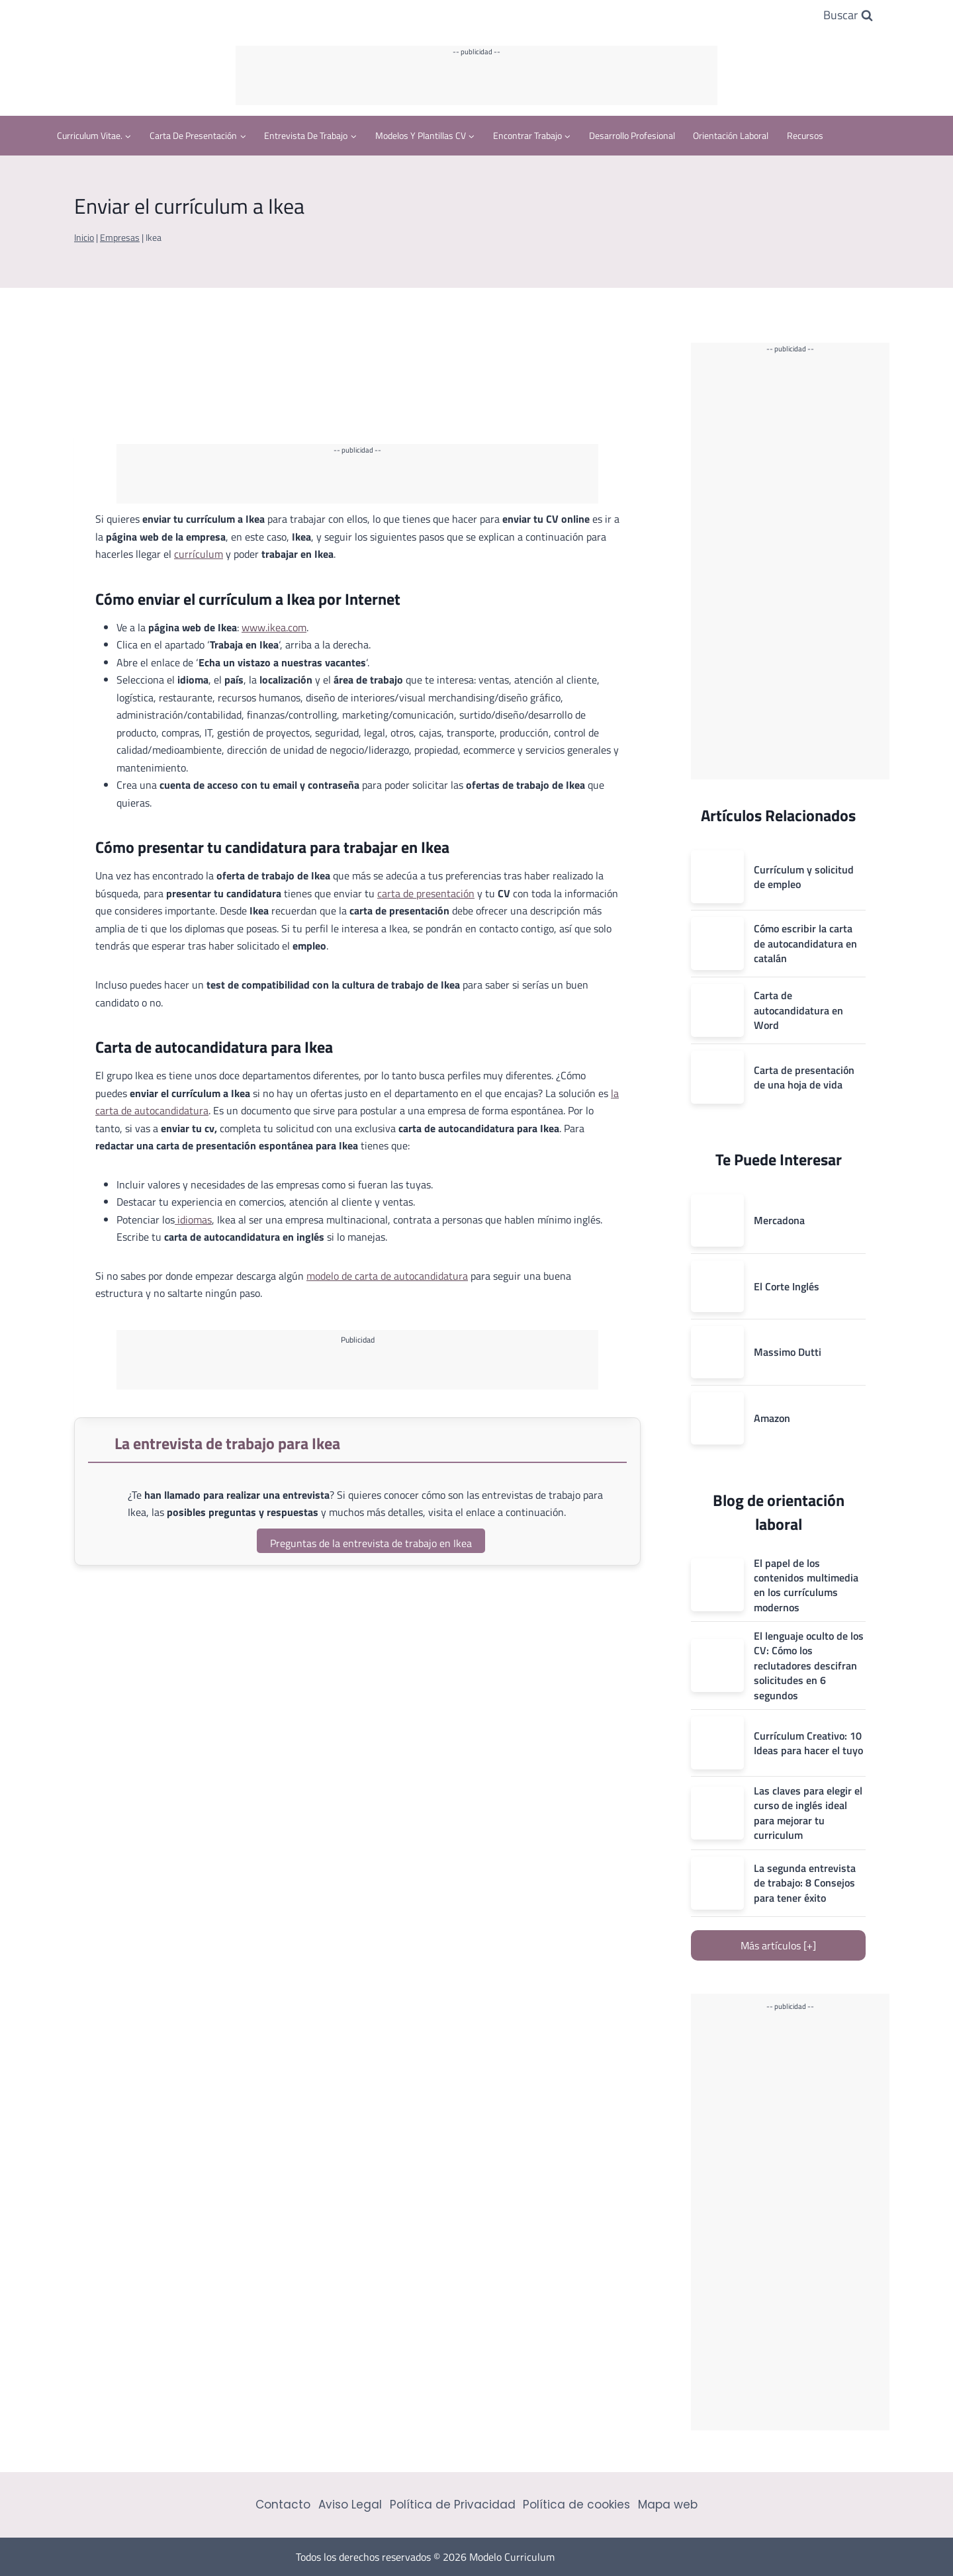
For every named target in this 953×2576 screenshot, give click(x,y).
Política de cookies (576, 2504)
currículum (198, 554)
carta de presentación (426, 893)
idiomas (193, 1219)
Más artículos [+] (778, 1945)
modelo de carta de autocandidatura (387, 1276)
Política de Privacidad (453, 2504)
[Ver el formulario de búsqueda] (848, 15)
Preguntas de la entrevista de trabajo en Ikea (371, 1543)
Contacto (282, 2504)
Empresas (120, 237)
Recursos (805, 135)
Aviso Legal (350, 2504)
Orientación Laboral (730, 135)
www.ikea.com (274, 627)
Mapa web (668, 2504)
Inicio (84, 237)
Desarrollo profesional (632, 135)
